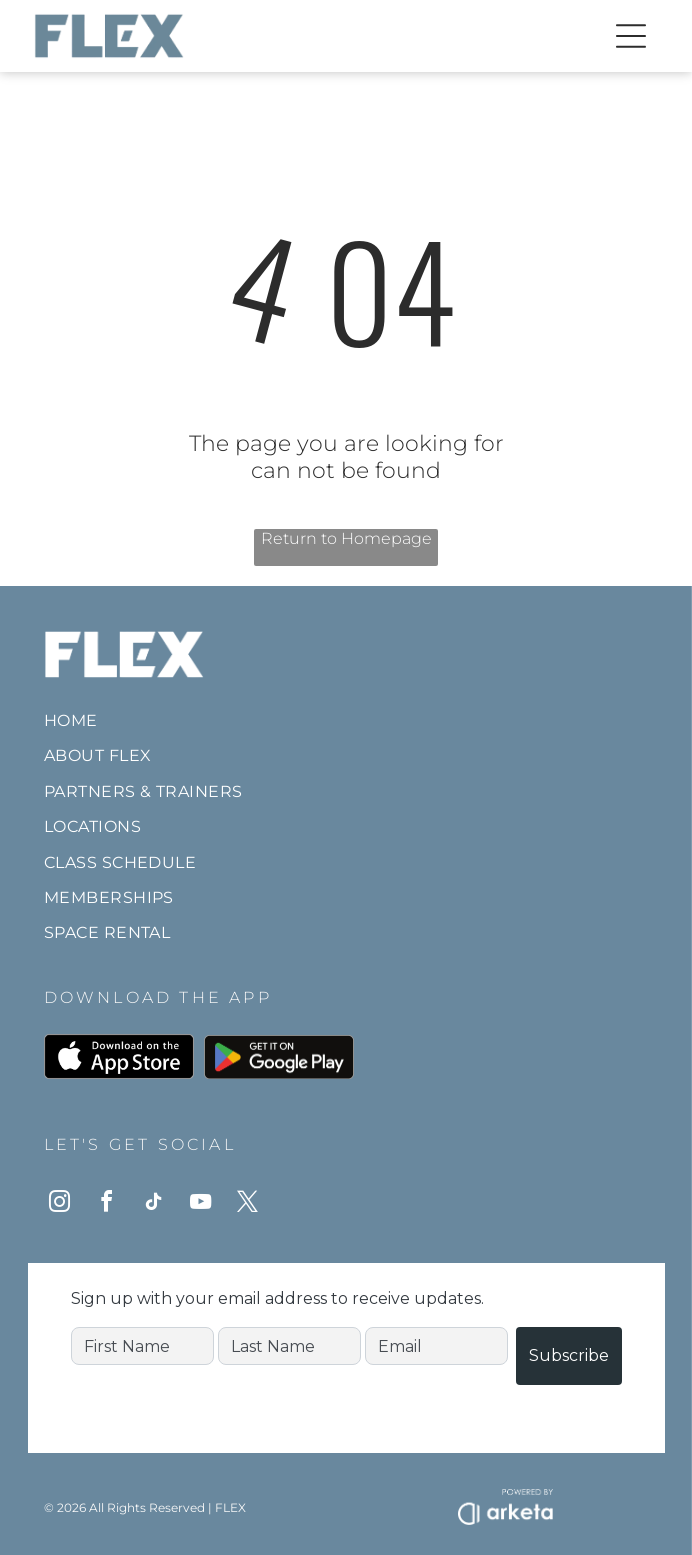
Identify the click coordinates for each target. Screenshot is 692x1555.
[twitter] (248, 1204)
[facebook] (107, 1204)
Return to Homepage (346, 538)
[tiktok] (154, 1204)
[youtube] (201, 1204)
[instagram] (60, 1204)
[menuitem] (346, 720)
